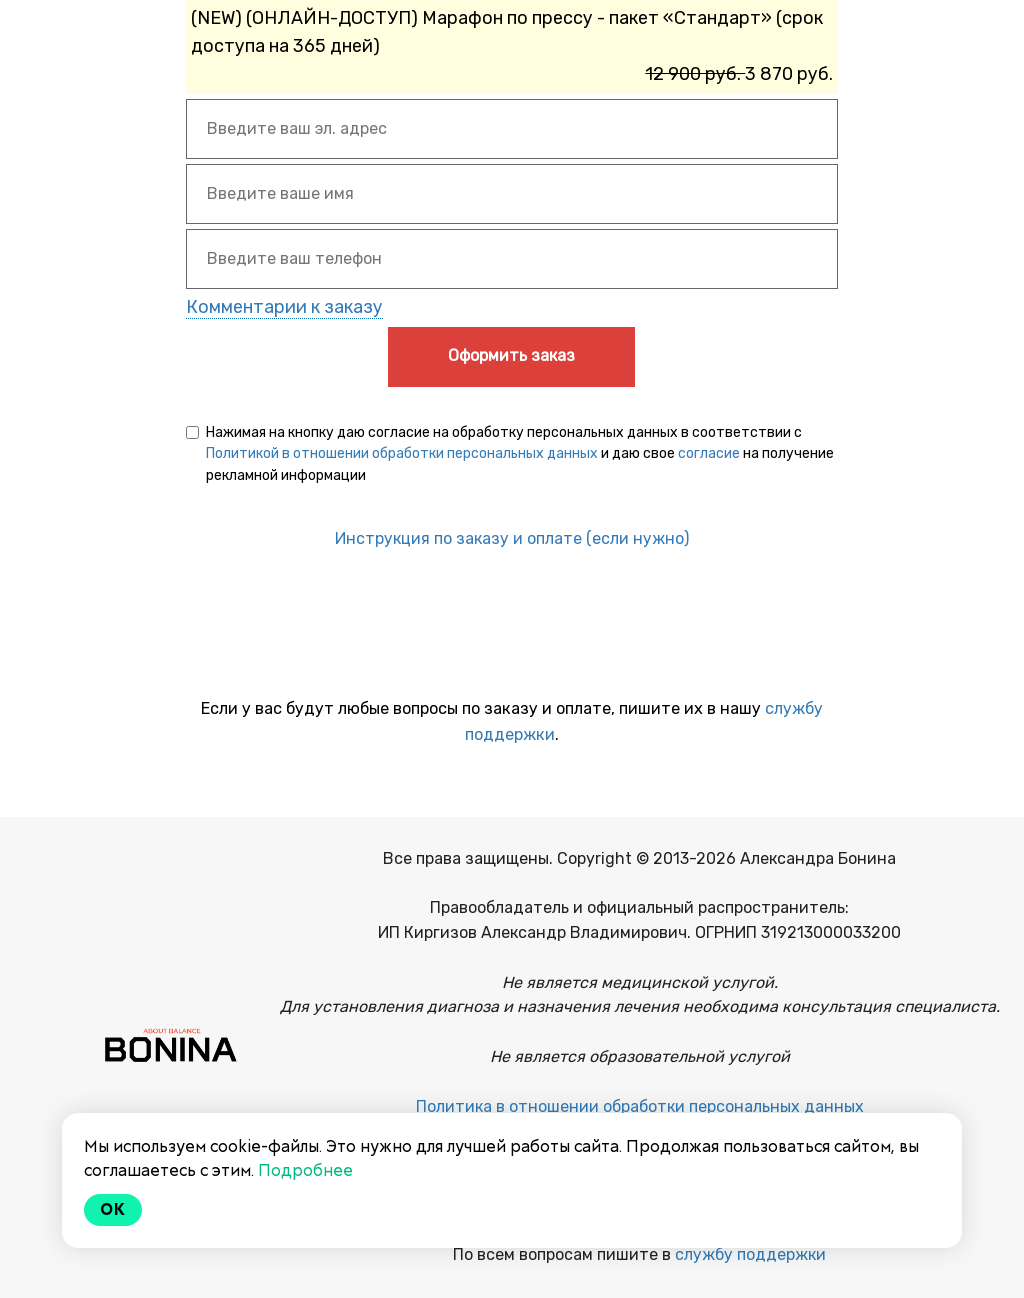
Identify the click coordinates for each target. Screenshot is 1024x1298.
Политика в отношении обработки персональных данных (640, 1106)
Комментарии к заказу (284, 307)
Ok (113, 1209)
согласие (709, 453)
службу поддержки (750, 1254)
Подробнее (305, 1170)
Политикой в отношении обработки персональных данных (402, 453)
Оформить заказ (511, 355)
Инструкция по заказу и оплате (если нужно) (512, 538)
